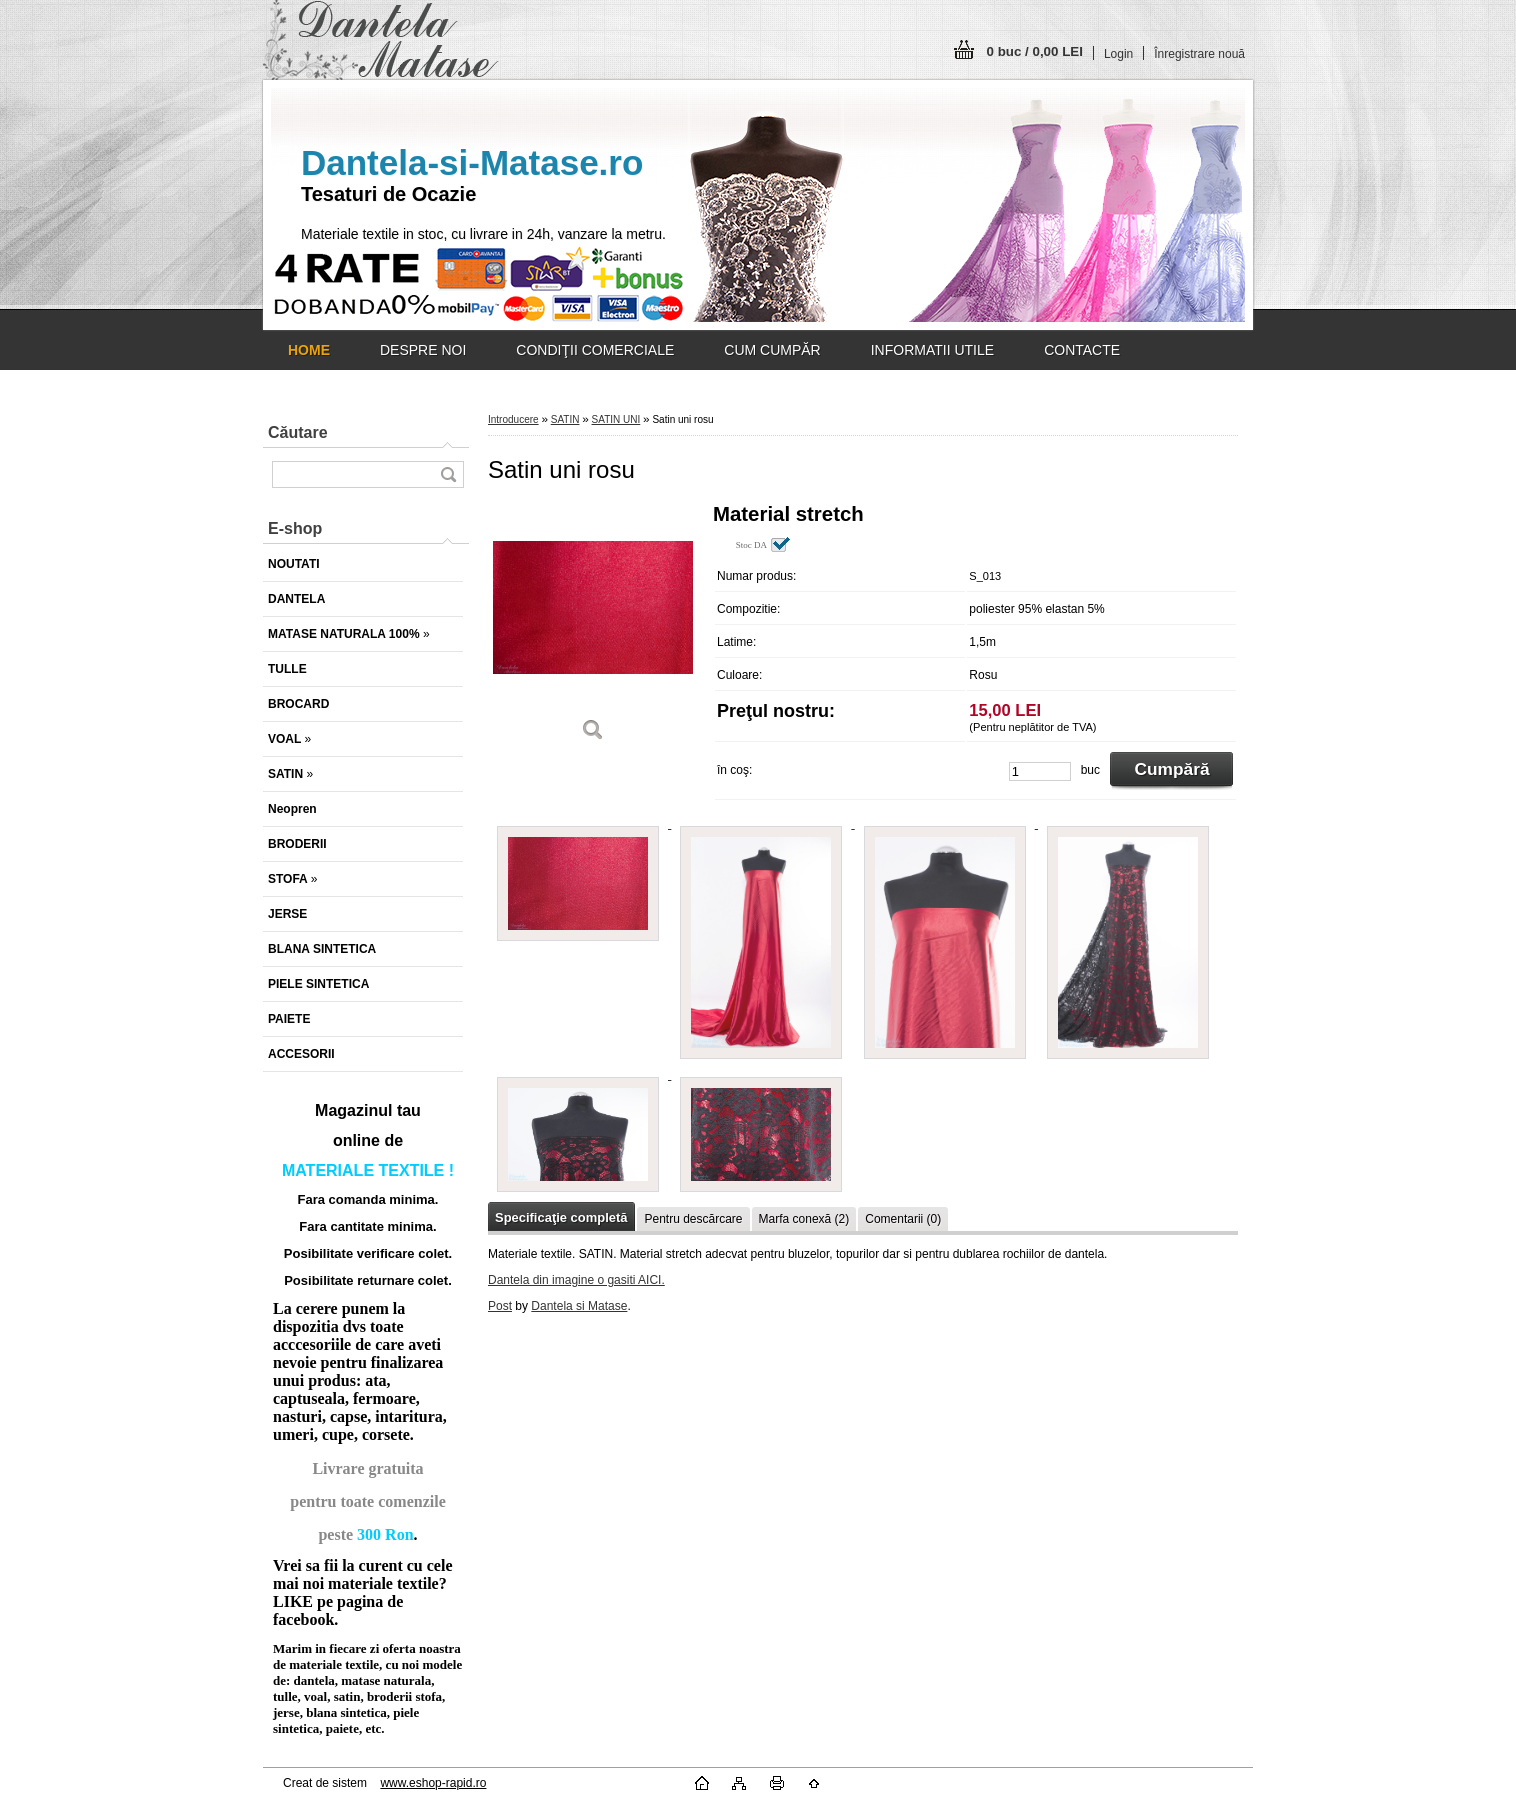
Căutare (298, 432)
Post (500, 1306)
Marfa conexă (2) (804, 1219)
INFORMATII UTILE (932, 350)
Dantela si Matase (579, 1306)
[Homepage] (309, 350)
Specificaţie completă (561, 1217)
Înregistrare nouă (1199, 54)
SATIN (565, 419)
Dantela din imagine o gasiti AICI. (576, 1280)
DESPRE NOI (423, 350)
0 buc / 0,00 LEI (1035, 51)
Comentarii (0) (903, 1219)
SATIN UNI (616, 419)
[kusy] (1040, 771)
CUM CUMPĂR (772, 350)
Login (1118, 54)
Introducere (513, 419)
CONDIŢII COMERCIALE (595, 350)
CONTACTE (1082, 350)
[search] (448, 474)
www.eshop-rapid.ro (433, 1783)
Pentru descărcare (693, 1219)
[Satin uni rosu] (593, 629)
